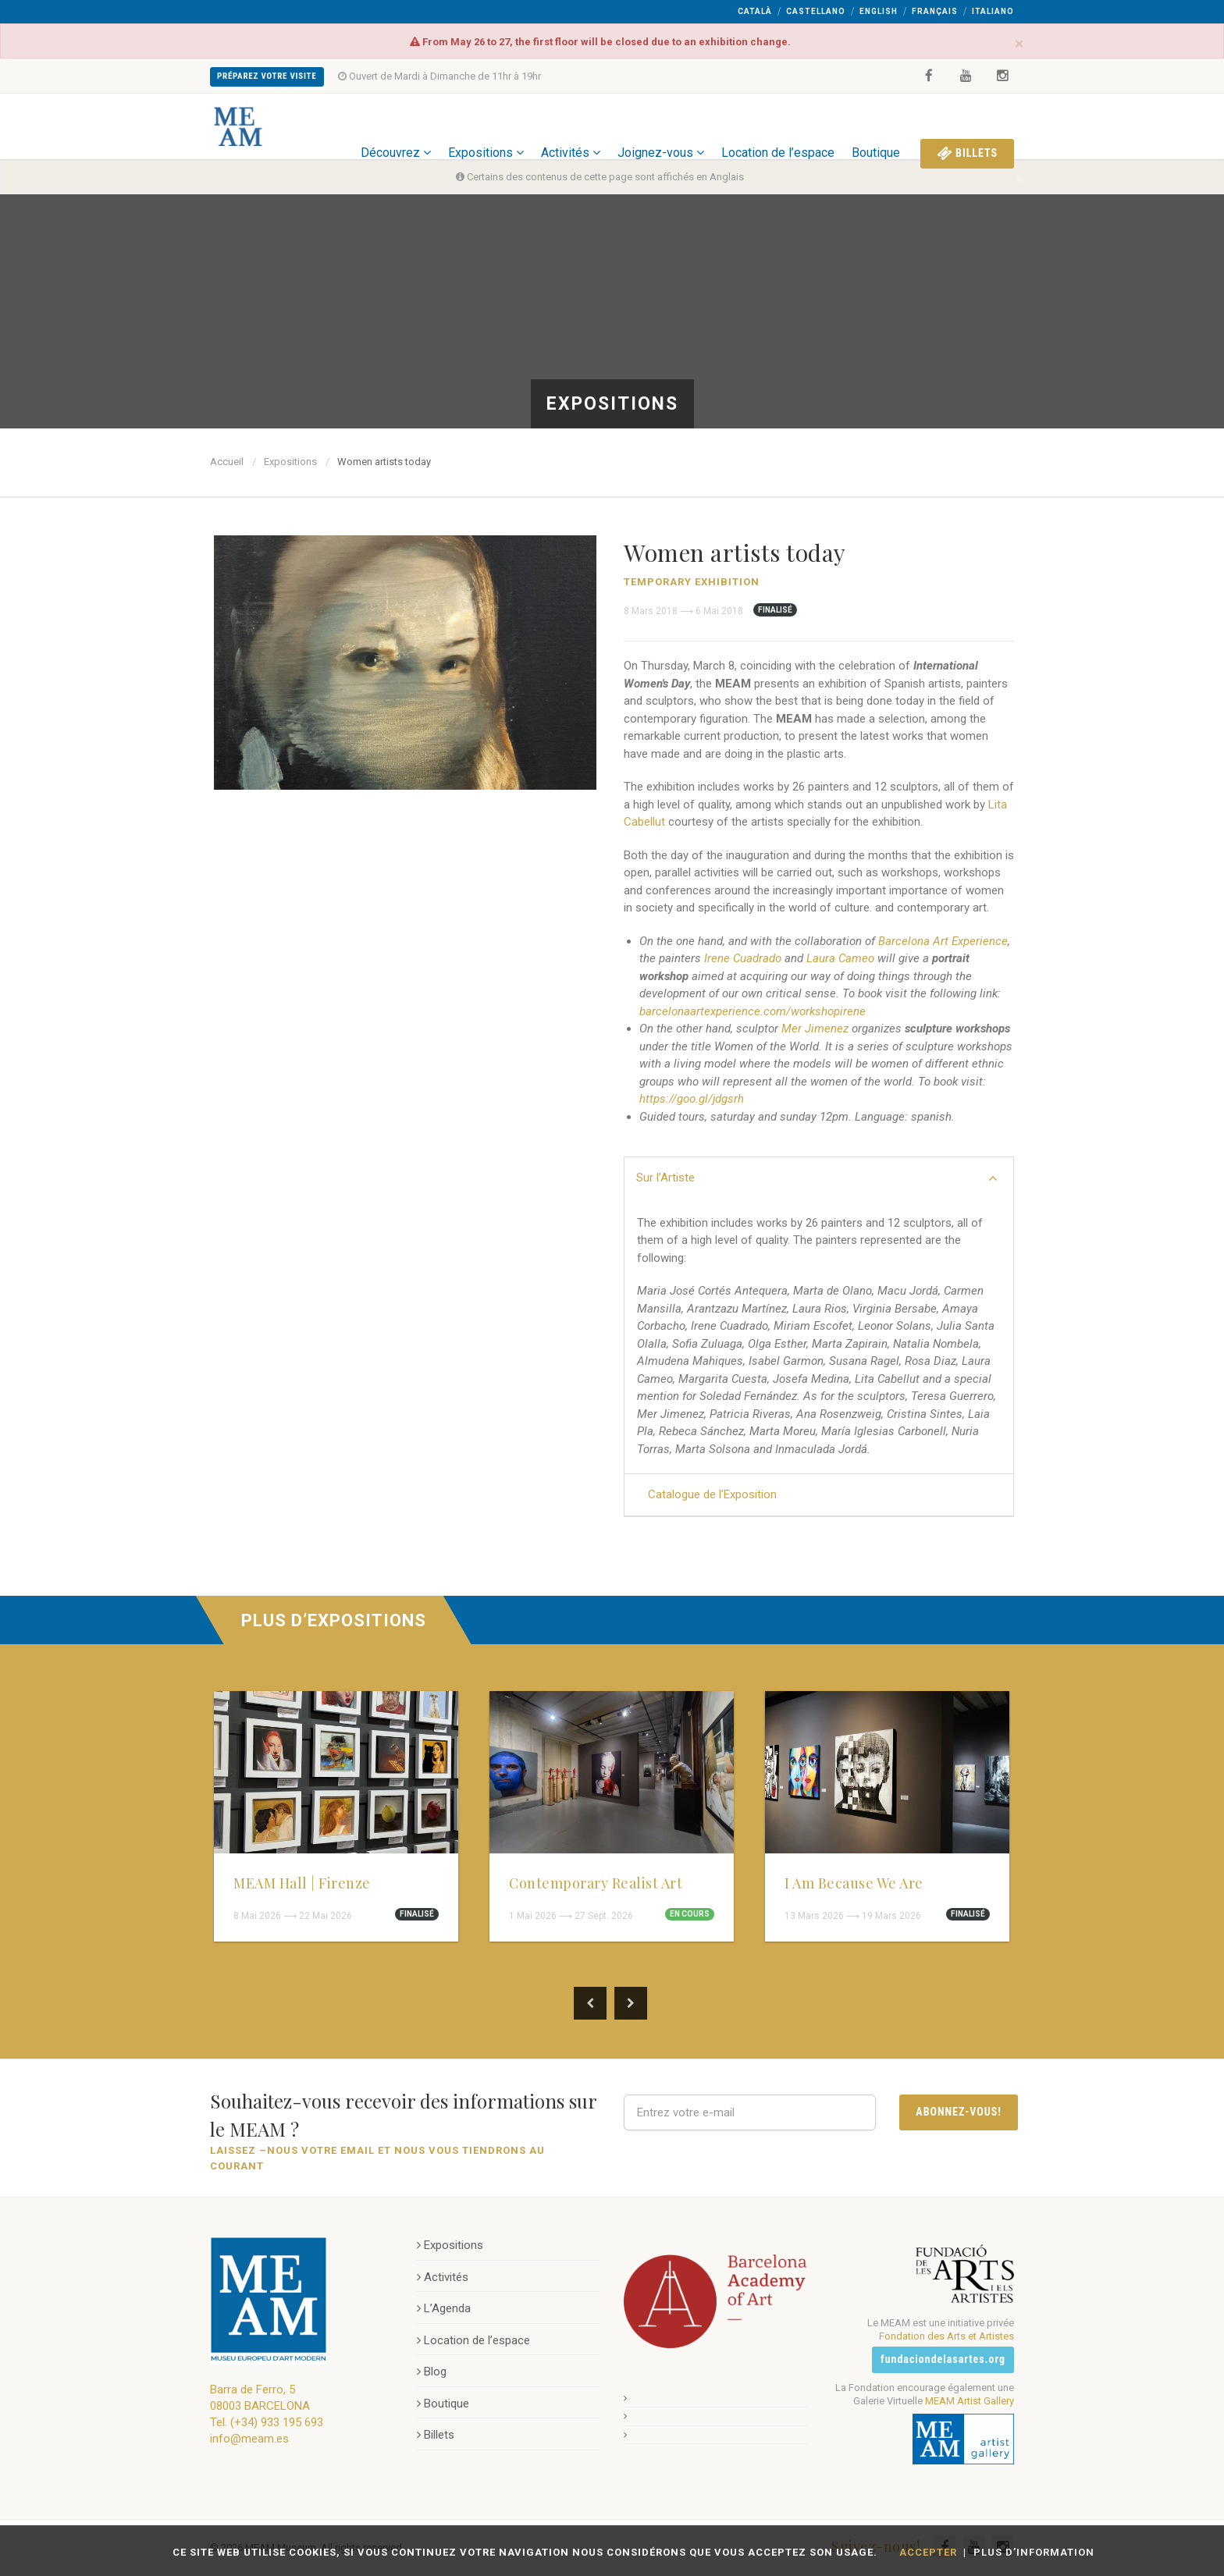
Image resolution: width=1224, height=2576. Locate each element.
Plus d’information (1033, 2552)
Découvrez (396, 126)
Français (935, 11)
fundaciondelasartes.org (943, 2359)
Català (755, 11)
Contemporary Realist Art (595, 1883)
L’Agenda (444, 2308)
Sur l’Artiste (817, 1178)
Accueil (227, 461)
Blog (432, 2372)
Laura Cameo (840, 958)
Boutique (876, 126)
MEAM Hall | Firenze (302, 1883)
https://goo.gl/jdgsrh (691, 1099)
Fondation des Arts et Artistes (946, 2336)
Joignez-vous (660, 126)
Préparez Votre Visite (267, 76)
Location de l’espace (777, 126)
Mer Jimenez (815, 1029)
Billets (967, 126)
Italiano (993, 11)
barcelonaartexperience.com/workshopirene (752, 1011)
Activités (570, 126)
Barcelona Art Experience (943, 941)
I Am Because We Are (854, 1883)
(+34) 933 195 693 (276, 2422)
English (878, 11)
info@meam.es (249, 2439)
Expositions (486, 126)
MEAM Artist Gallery (969, 2400)
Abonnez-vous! (959, 2111)
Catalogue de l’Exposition (712, 1494)
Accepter (928, 2552)
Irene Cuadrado (742, 958)
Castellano (815, 11)
